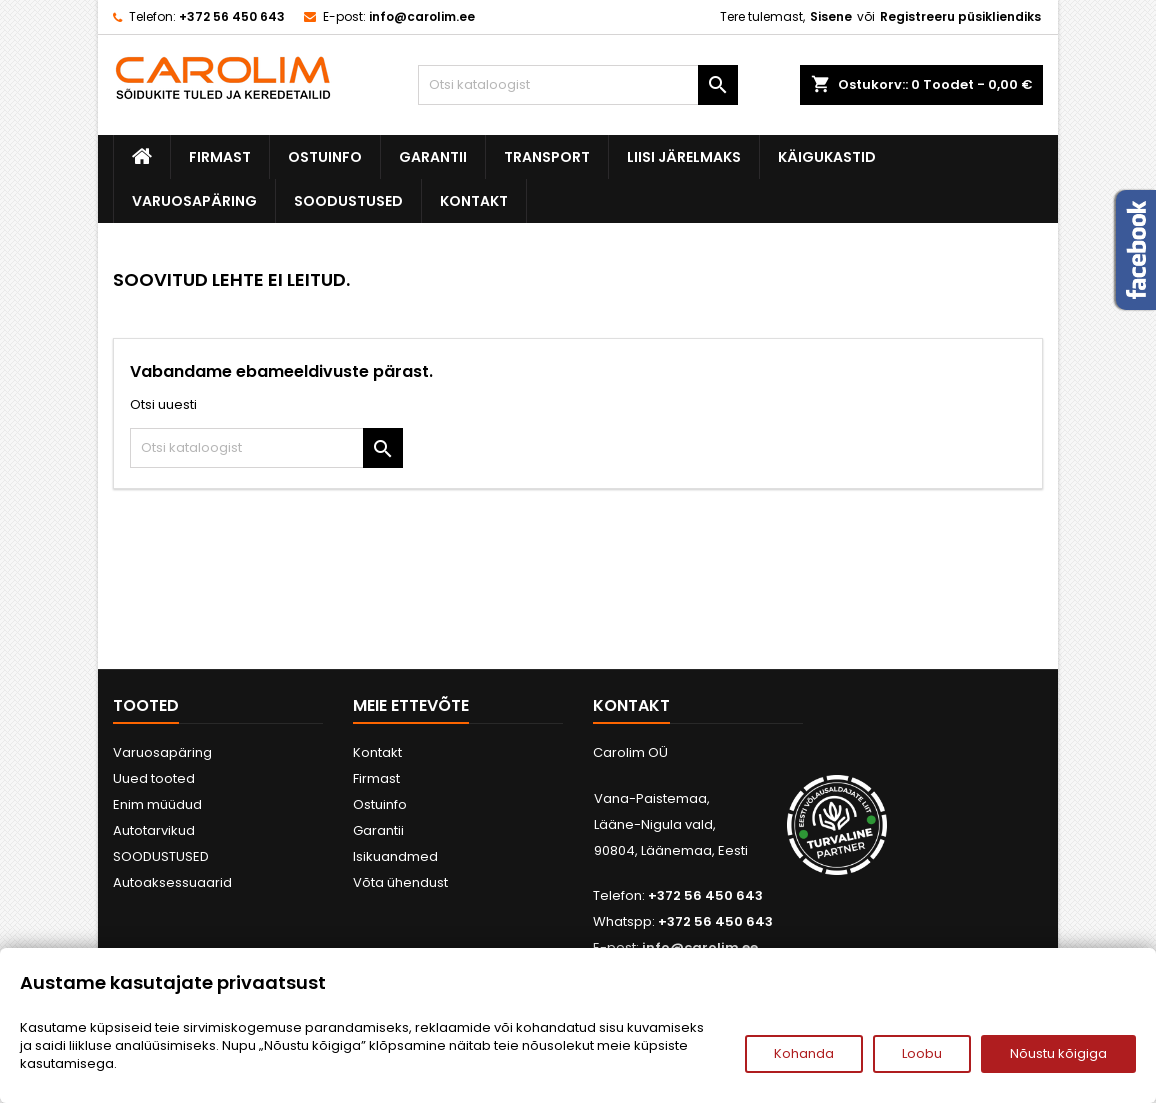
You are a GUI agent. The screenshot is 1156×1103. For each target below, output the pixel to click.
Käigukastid (827, 157)
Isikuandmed (395, 856)
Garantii (433, 157)
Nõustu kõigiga (1058, 1053)
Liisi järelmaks (684, 157)
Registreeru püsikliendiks (960, 16)
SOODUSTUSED (348, 201)
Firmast (220, 157)
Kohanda (804, 1053)
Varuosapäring (194, 201)
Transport (547, 157)
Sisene (831, 16)
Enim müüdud (157, 804)
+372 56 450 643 (232, 16)
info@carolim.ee (422, 16)
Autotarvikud (154, 830)
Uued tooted (154, 778)
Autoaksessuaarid (172, 882)
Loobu (922, 1053)
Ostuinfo (325, 157)
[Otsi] (578, 85)
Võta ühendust (400, 882)
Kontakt (474, 201)
